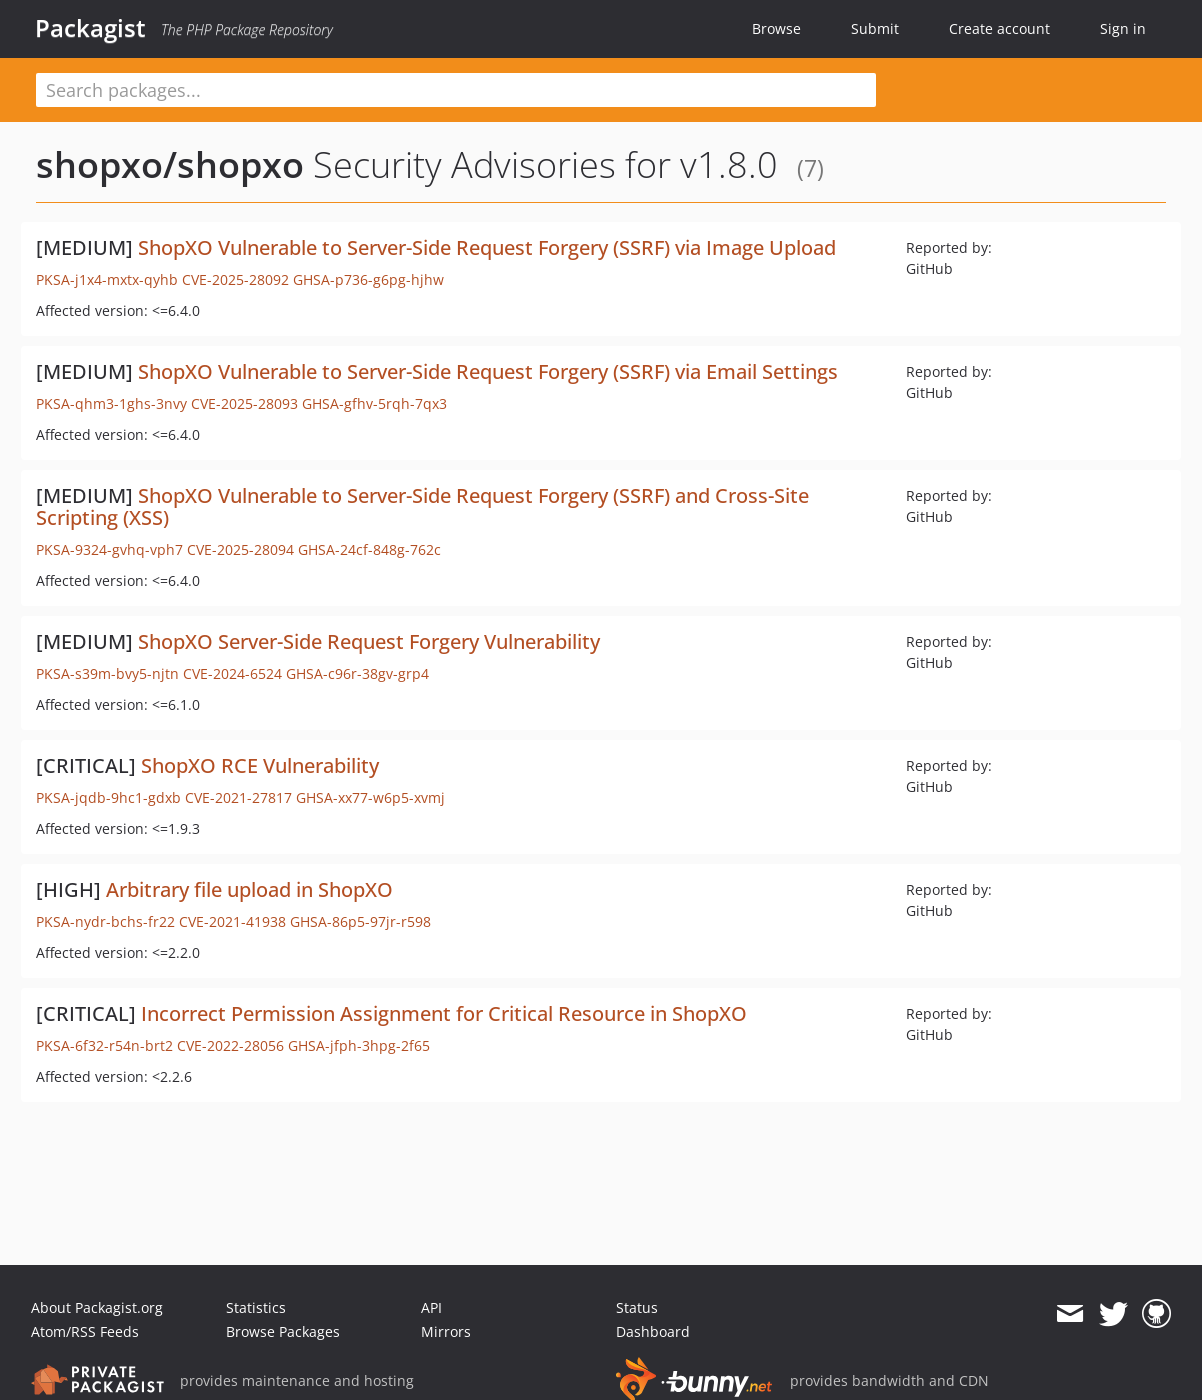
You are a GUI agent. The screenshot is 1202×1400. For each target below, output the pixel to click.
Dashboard (653, 1331)
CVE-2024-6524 (232, 673)
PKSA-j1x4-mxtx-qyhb (107, 279)
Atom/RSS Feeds (85, 1331)
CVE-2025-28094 (240, 549)
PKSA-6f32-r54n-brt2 (104, 1045)
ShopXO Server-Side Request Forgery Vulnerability (369, 641)
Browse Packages (283, 1331)
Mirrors (446, 1331)
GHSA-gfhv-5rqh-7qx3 (374, 403)
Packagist (90, 28)
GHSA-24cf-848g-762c (369, 549)
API (431, 1307)
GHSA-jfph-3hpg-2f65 (359, 1045)
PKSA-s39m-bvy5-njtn (107, 673)
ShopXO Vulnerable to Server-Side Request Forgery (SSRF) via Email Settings (488, 371)
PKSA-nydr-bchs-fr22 (105, 921)
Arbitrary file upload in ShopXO (249, 889)
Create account (999, 28)
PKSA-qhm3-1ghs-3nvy (111, 403)
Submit (875, 28)
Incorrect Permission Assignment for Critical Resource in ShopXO (444, 1013)
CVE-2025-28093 (244, 403)
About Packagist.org (97, 1307)
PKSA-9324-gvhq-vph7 (109, 549)
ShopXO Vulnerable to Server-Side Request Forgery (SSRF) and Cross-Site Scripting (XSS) (422, 506)
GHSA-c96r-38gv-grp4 (357, 673)
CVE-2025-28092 (235, 279)
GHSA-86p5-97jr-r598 (360, 921)
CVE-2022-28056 (230, 1045)
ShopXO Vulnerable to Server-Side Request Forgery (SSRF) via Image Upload (487, 247)
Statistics (256, 1307)
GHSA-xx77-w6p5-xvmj (370, 797)
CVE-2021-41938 (232, 921)
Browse (776, 28)
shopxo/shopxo (170, 164)
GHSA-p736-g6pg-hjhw (368, 279)
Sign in (1123, 28)
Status (637, 1307)
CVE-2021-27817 (238, 797)
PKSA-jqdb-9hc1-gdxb (108, 797)
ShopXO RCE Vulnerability (260, 765)
